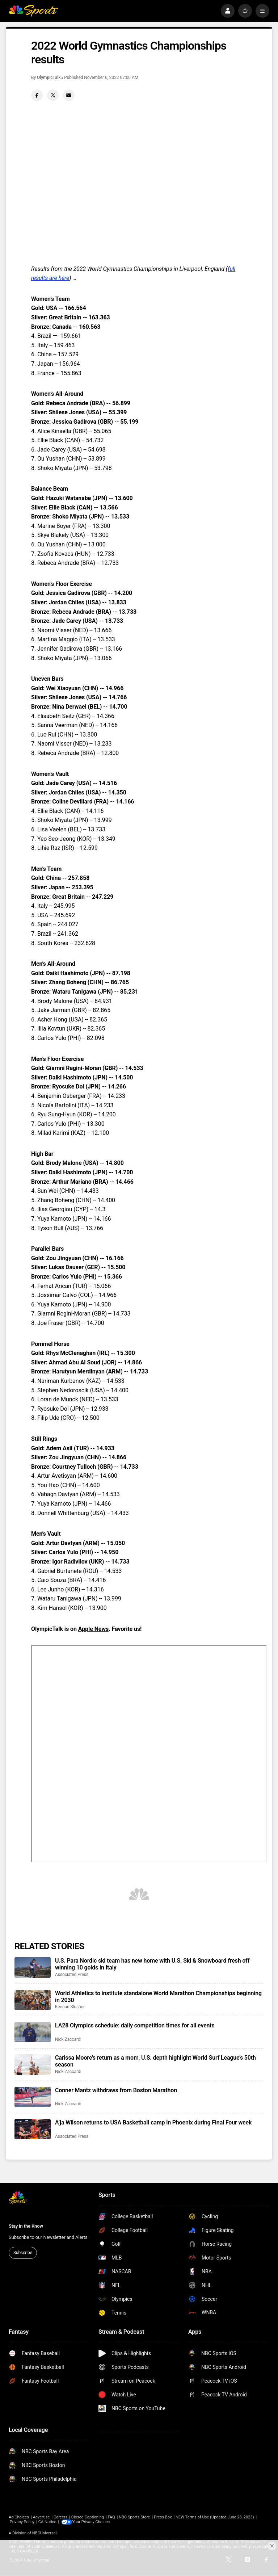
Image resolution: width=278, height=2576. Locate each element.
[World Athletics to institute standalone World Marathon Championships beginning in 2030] (32, 2000)
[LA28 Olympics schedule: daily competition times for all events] (32, 2032)
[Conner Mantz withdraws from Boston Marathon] (32, 2097)
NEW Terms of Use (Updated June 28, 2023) (215, 2517)
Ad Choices (19, 2517)
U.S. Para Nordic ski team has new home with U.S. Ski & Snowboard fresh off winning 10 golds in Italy (152, 1964)
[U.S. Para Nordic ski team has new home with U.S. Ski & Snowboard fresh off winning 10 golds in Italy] (32, 1967)
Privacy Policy (22, 2522)
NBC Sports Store (134, 2517)
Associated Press (71, 1974)
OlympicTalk (48, 77)
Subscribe (22, 2252)
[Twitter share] (53, 95)
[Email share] (69, 95)
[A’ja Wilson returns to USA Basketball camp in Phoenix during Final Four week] (32, 2129)
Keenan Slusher (70, 2006)
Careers (60, 2517)
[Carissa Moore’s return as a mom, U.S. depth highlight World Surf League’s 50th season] (32, 2064)
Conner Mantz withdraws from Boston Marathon (116, 2090)
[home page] (33, 11)
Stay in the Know (26, 2226)
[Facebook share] (37, 95)
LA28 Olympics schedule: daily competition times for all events (135, 2025)
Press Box (163, 2517)
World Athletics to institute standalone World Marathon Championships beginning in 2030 (158, 1997)
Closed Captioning (87, 2517)
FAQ (111, 2517)
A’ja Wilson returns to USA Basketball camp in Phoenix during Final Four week (153, 2122)
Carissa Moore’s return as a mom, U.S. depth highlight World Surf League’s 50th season (155, 2061)
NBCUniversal (44, 2533)
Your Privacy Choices (92, 2522)
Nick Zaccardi (68, 2039)
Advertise (41, 2517)
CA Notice (47, 2522)
